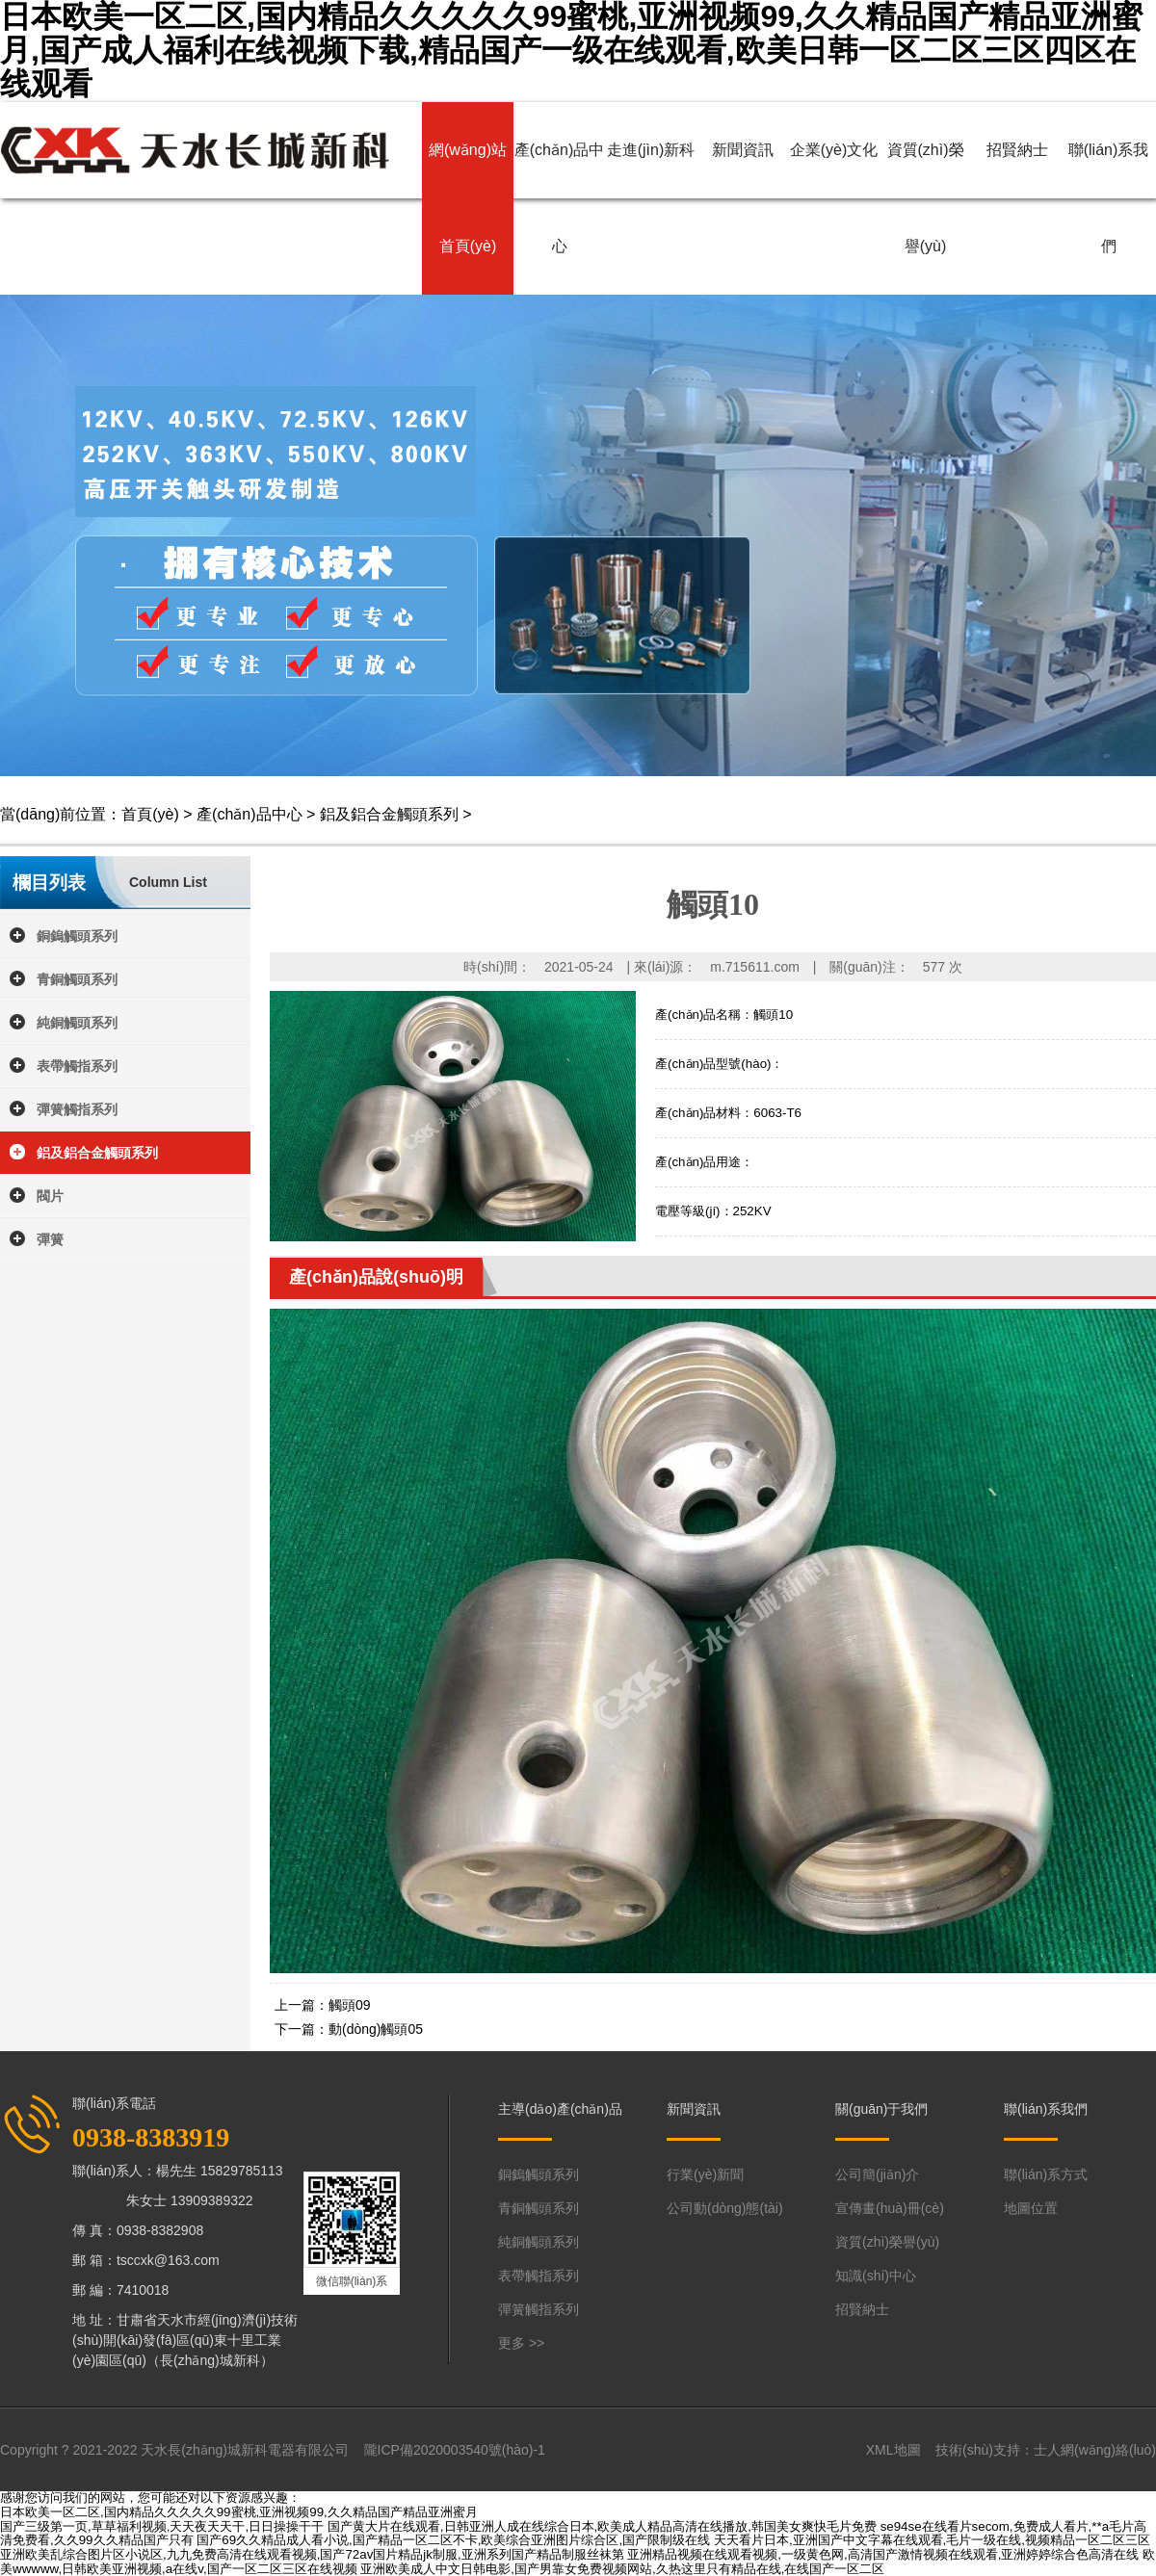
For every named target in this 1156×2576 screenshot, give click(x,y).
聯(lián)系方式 (1046, 2174)
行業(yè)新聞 (705, 2174)
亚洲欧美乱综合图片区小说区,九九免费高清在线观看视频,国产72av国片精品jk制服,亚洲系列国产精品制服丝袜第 (312, 2554)
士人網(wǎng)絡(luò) (1095, 2450)
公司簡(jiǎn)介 (877, 2174)
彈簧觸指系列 (77, 1109)
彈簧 (50, 1239)
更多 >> (521, 2343)
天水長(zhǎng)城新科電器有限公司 (245, 2450)
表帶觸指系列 (77, 1066)
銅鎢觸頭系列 (77, 936)
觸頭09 (349, 2005)
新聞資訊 (743, 150)
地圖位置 (1031, 2208)
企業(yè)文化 (834, 150)
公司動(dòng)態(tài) (725, 2208)
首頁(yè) (150, 814)
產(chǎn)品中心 (559, 198)
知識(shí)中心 (875, 2275)
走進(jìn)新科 (651, 150)
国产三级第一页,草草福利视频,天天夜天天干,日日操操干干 (162, 2526)
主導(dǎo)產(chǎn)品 (560, 2109)
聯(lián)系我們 (1108, 198)
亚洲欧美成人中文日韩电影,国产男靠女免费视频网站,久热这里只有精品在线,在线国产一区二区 (622, 2569)
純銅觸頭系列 (77, 1022)
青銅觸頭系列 (77, 979)
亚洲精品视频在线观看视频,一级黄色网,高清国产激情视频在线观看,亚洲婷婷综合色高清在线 (883, 2554)
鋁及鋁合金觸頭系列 (389, 814)
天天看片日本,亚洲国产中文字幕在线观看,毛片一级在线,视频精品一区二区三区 (932, 2540)
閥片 (50, 1196)
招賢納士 (1017, 150)
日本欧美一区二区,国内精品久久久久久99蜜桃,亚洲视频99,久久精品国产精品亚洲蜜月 (239, 2512)
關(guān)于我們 (881, 2109)
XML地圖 (893, 2450)
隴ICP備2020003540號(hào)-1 (454, 2450)
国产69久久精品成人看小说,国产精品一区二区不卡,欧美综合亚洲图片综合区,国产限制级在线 (453, 2540)
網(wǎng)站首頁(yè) (468, 198)
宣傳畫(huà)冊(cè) (889, 2208)
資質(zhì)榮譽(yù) (925, 198)
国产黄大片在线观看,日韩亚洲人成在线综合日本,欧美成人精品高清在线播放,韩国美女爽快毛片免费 (602, 2526)
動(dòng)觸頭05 (375, 2029)
